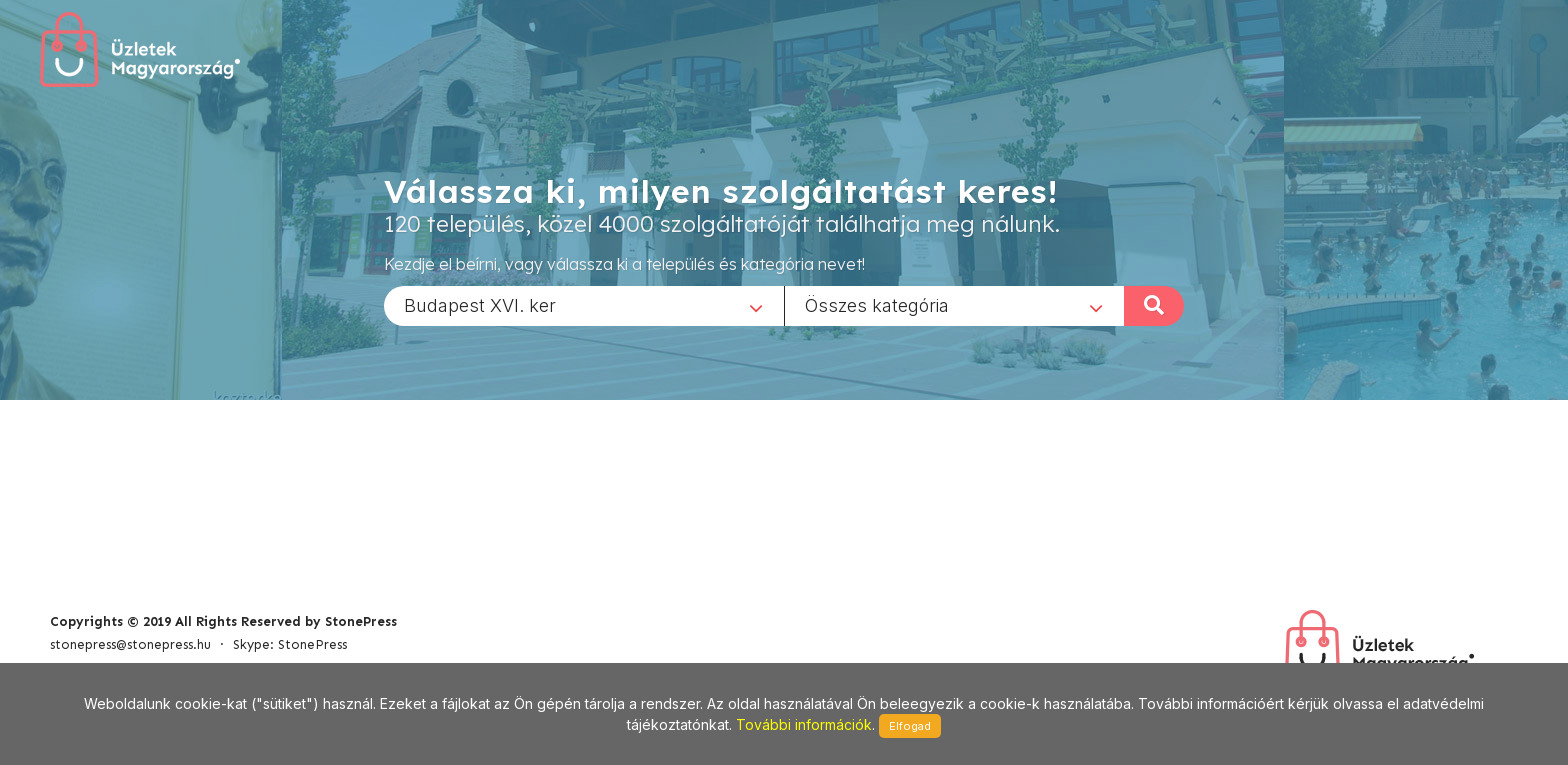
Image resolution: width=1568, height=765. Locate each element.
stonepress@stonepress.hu (130, 644)
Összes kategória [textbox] (877, 304)
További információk (804, 724)
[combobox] (584, 305)
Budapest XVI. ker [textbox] (480, 304)
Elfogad (910, 726)
